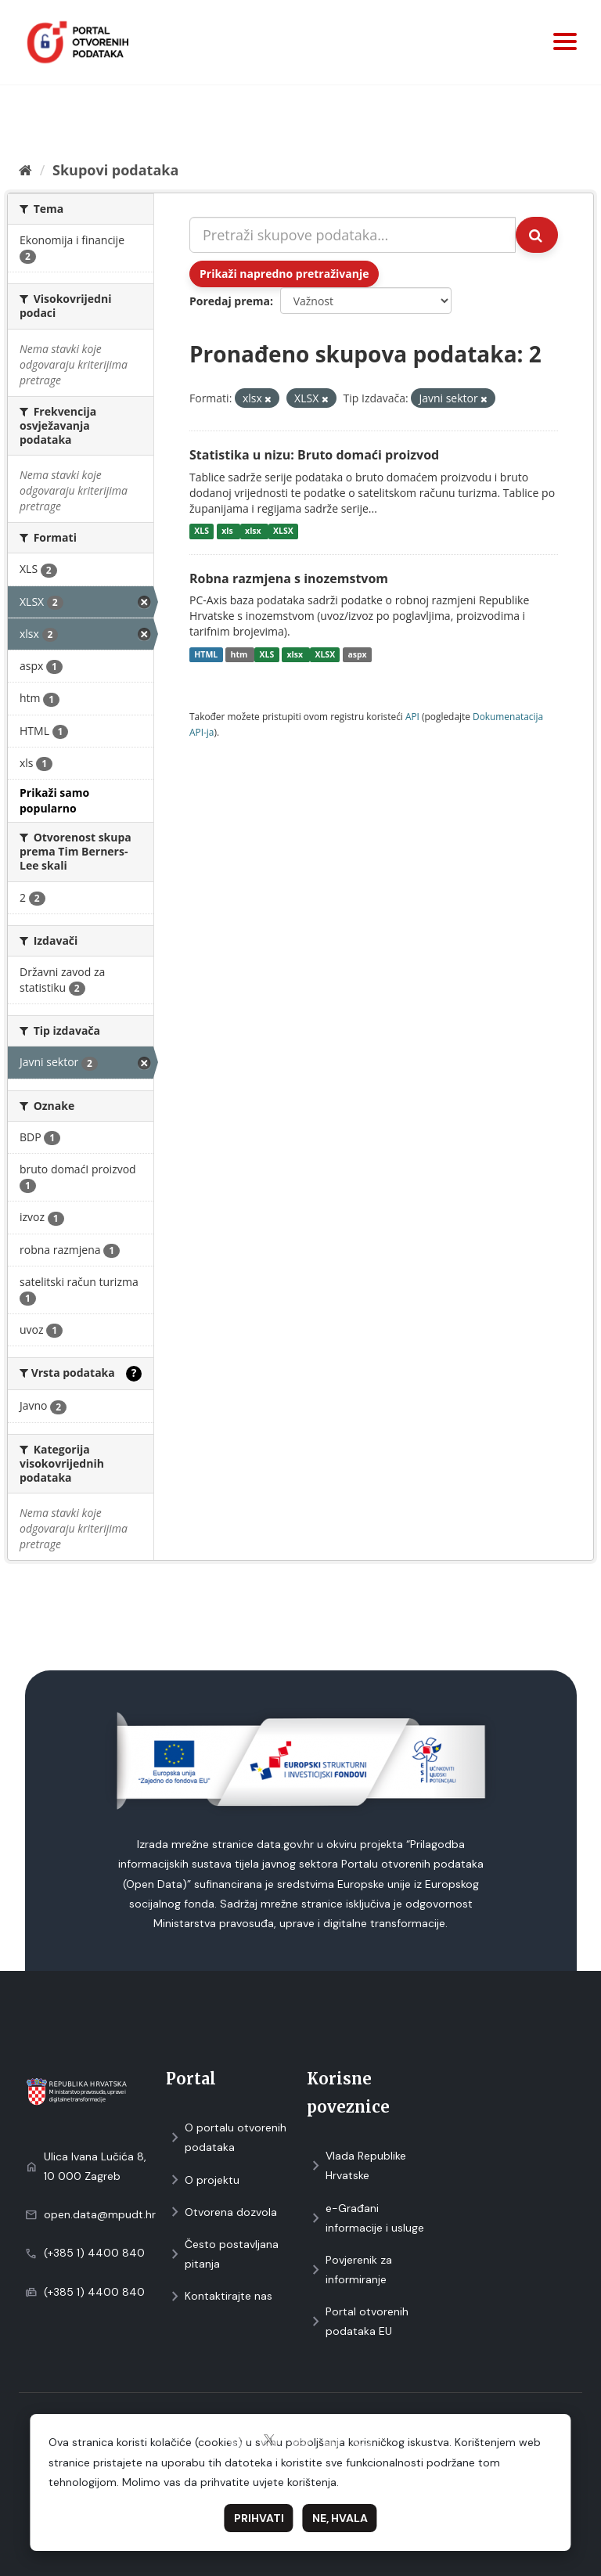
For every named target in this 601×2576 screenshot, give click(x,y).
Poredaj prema (229, 301)
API (412, 716)
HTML (206, 654)
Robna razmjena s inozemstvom (288, 578)
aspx (356, 654)
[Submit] (537, 235)
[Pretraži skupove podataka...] (352, 235)
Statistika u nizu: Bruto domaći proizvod (314, 454)
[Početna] (25, 169)
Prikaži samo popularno (54, 800)
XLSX (283, 531)
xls (228, 531)
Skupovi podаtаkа (115, 169)
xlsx (254, 531)
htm (240, 654)
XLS (201, 531)
